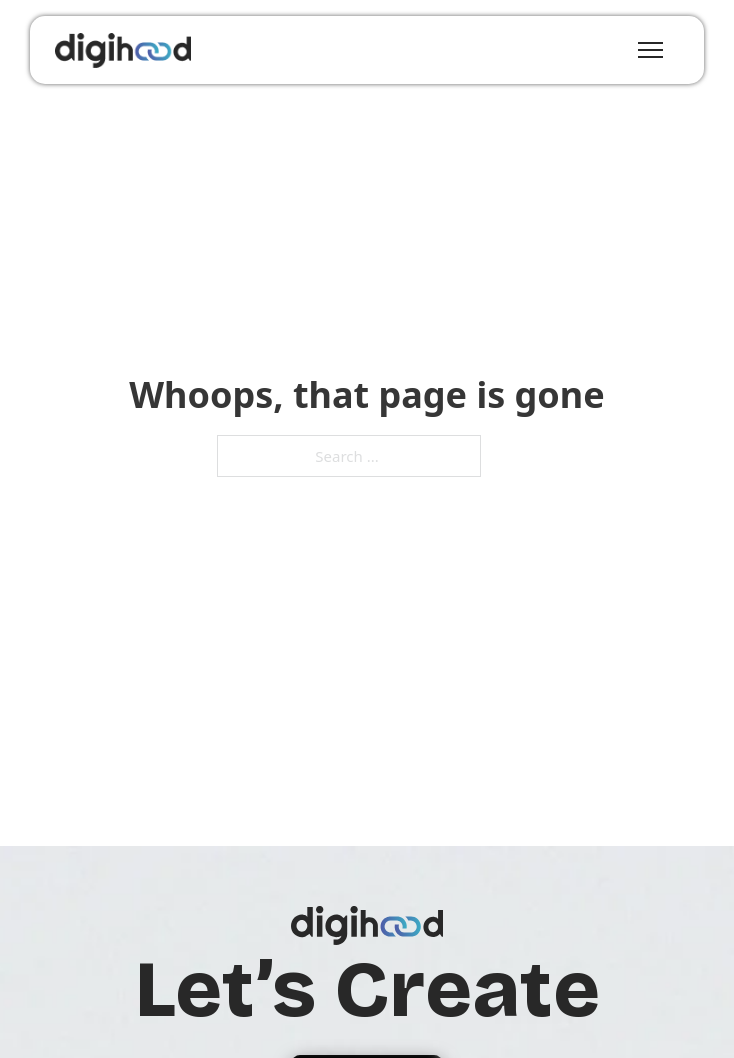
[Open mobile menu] (650, 50)
